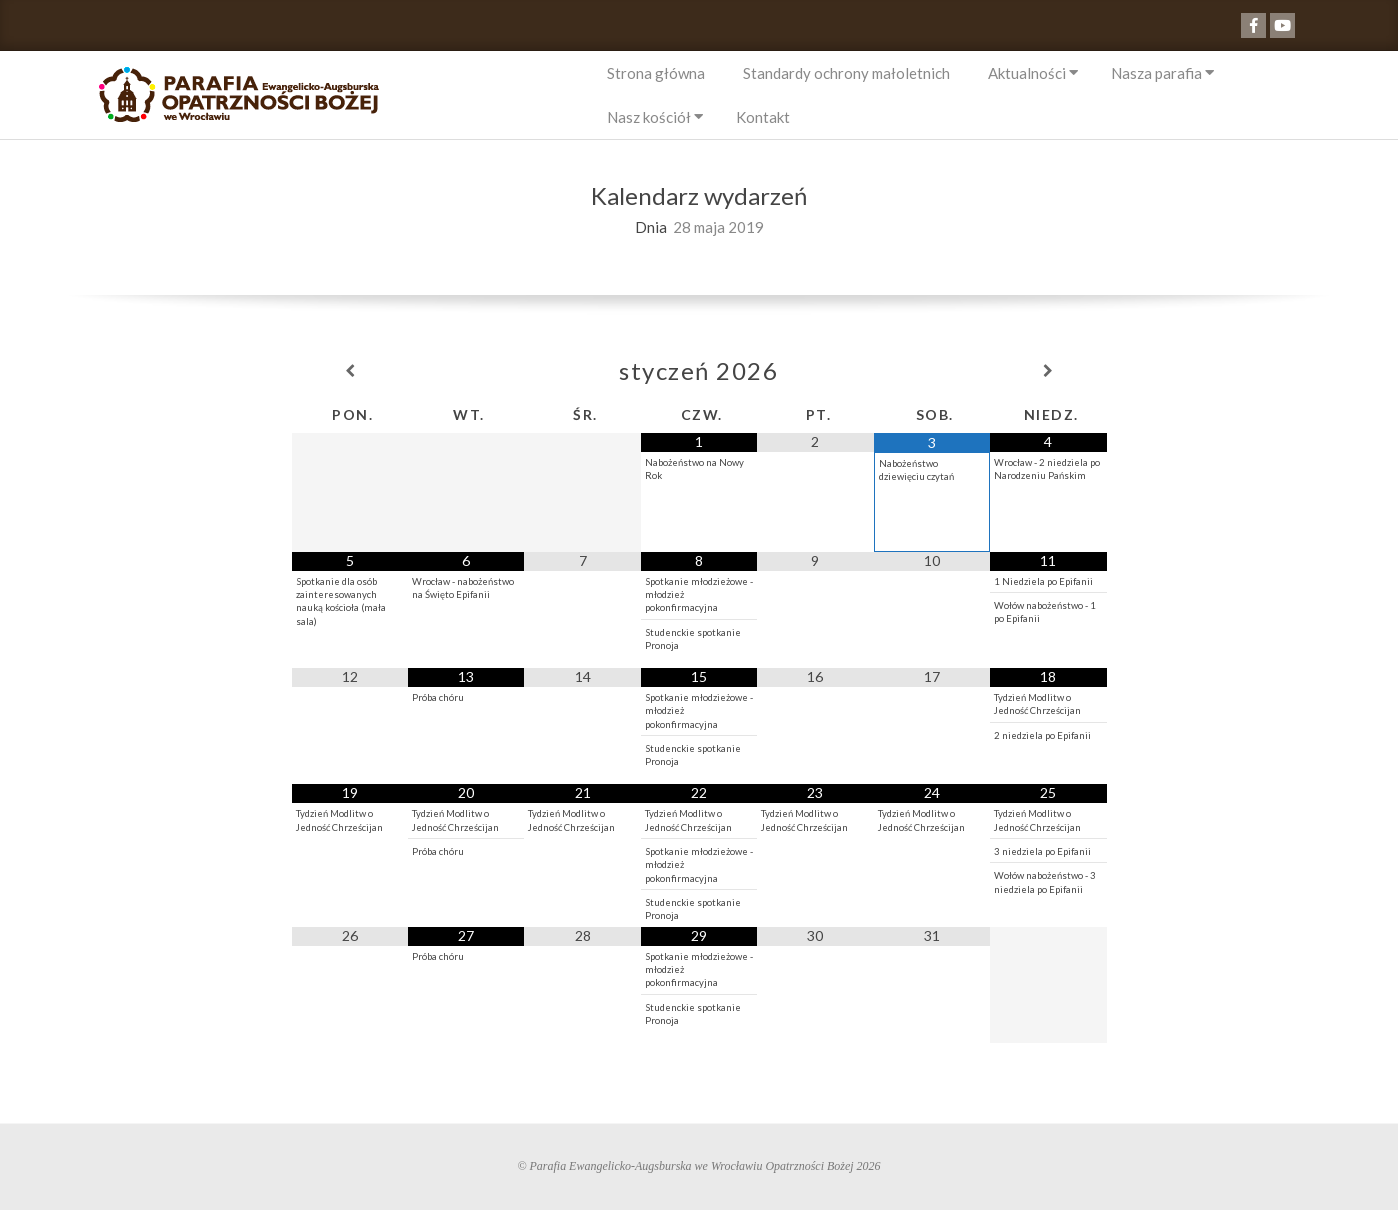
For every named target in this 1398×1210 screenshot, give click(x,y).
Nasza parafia (1156, 73)
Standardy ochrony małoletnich (846, 73)
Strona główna (656, 73)
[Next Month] (1048, 371)
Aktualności (1027, 73)
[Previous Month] (350, 371)
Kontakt (763, 117)
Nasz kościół (649, 117)
